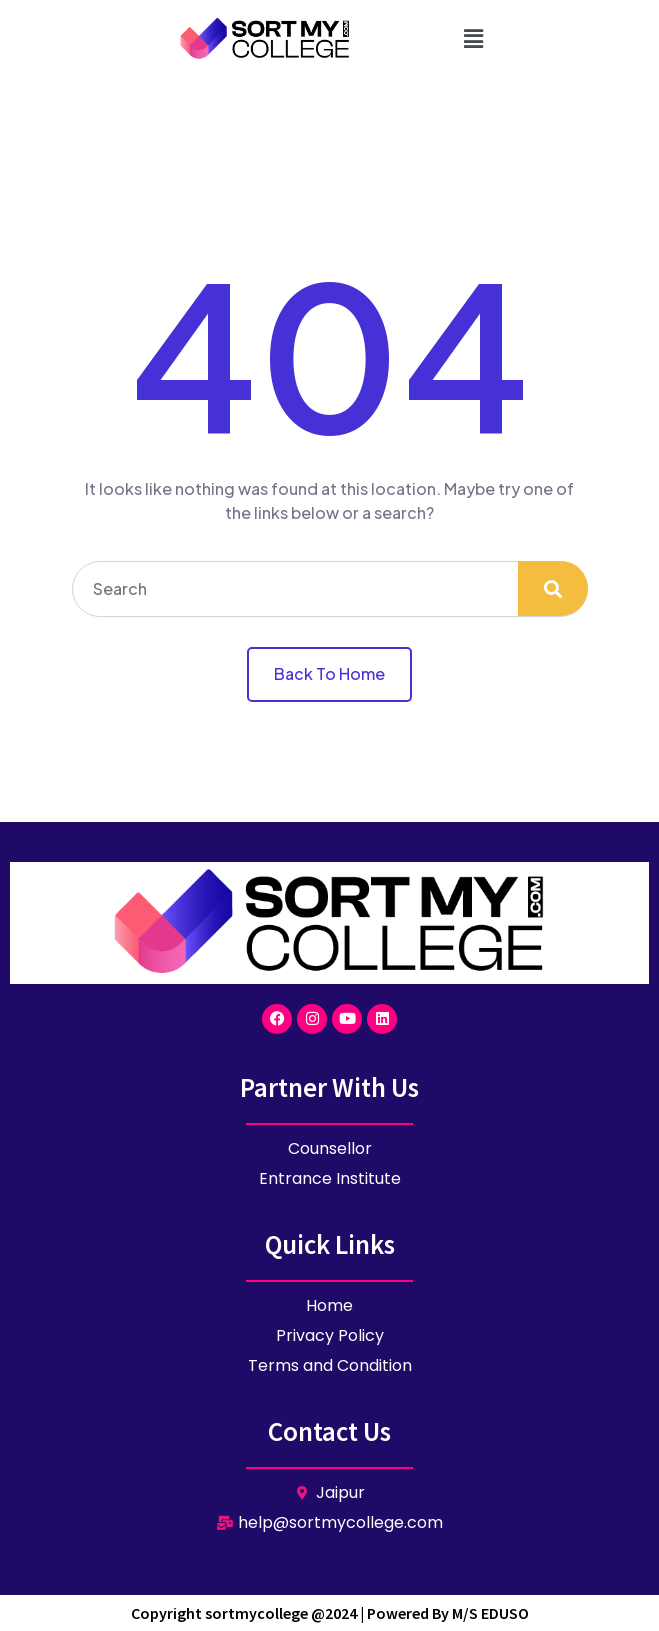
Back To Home (329, 673)
